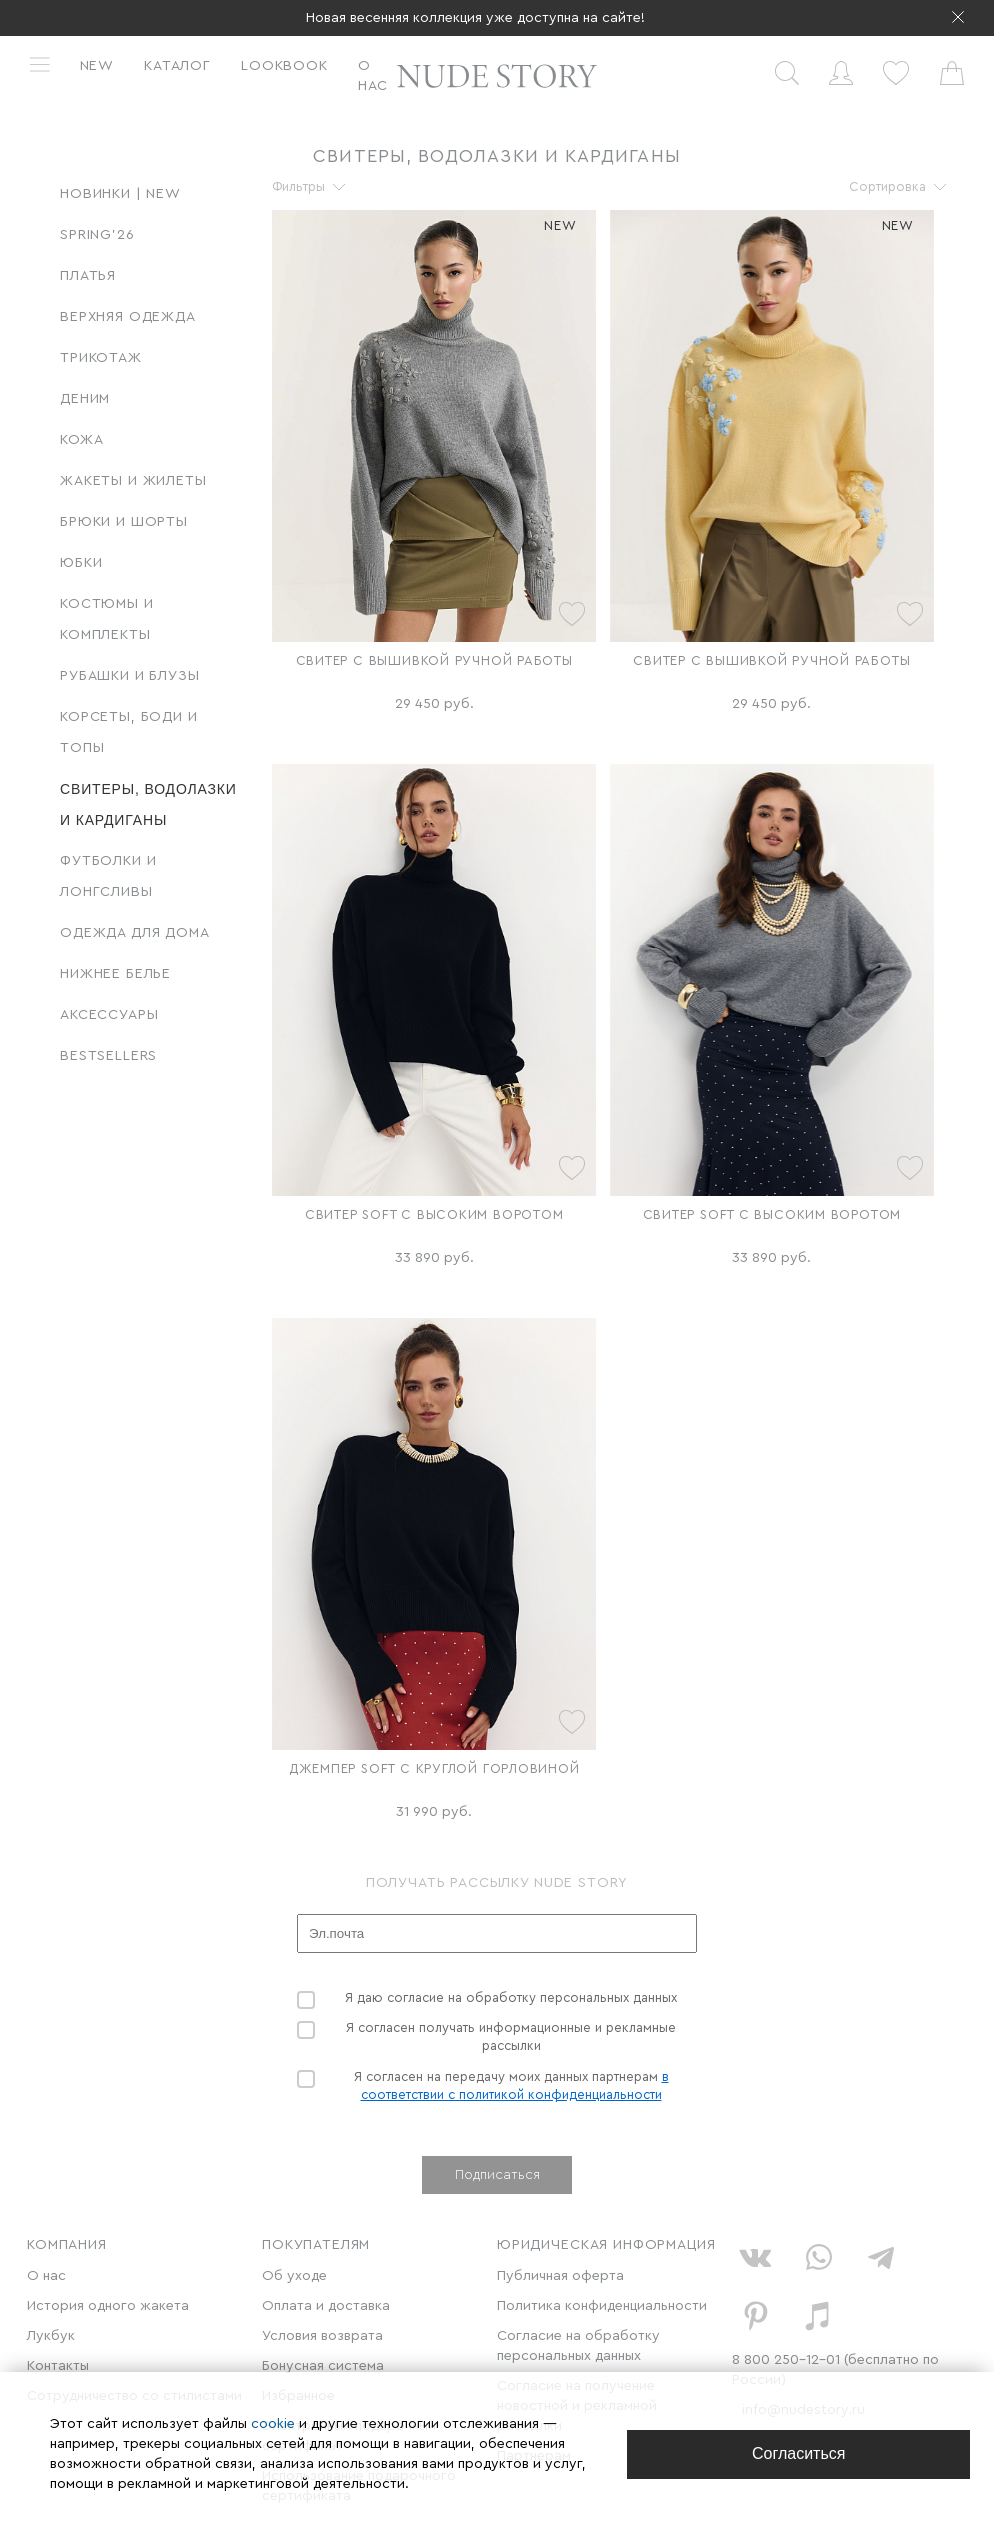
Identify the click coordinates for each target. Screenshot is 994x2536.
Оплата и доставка (326, 2306)
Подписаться (497, 2175)
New (97, 66)
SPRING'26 (97, 235)
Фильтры (298, 186)
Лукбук (51, 2336)
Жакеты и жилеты (133, 481)
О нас (373, 76)
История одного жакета (108, 2306)
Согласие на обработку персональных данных (578, 2346)
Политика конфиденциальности (602, 2306)
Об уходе (294, 2276)
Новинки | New (120, 194)
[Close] (798, 2454)
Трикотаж (101, 358)
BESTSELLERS (108, 1056)
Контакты (58, 2366)
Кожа (81, 440)
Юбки (81, 563)
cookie (275, 2424)
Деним (85, 399)
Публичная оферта (560, 2276)
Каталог (177, 66)
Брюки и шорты (124, 522)
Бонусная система (323, 2366)
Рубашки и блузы (130, 676)
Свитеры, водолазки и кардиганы (148, 804)
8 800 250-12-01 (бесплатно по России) (835, 2370)
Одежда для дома (135, 933)
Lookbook (284, 66)
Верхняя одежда (128, 317)
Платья (88, 276)
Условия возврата (322, 2336)
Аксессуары (109, 1015)
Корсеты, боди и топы (129, 732)
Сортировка (887, 186)
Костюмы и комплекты (107, 619)
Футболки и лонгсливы (108, 876)
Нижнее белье (115, 974)
